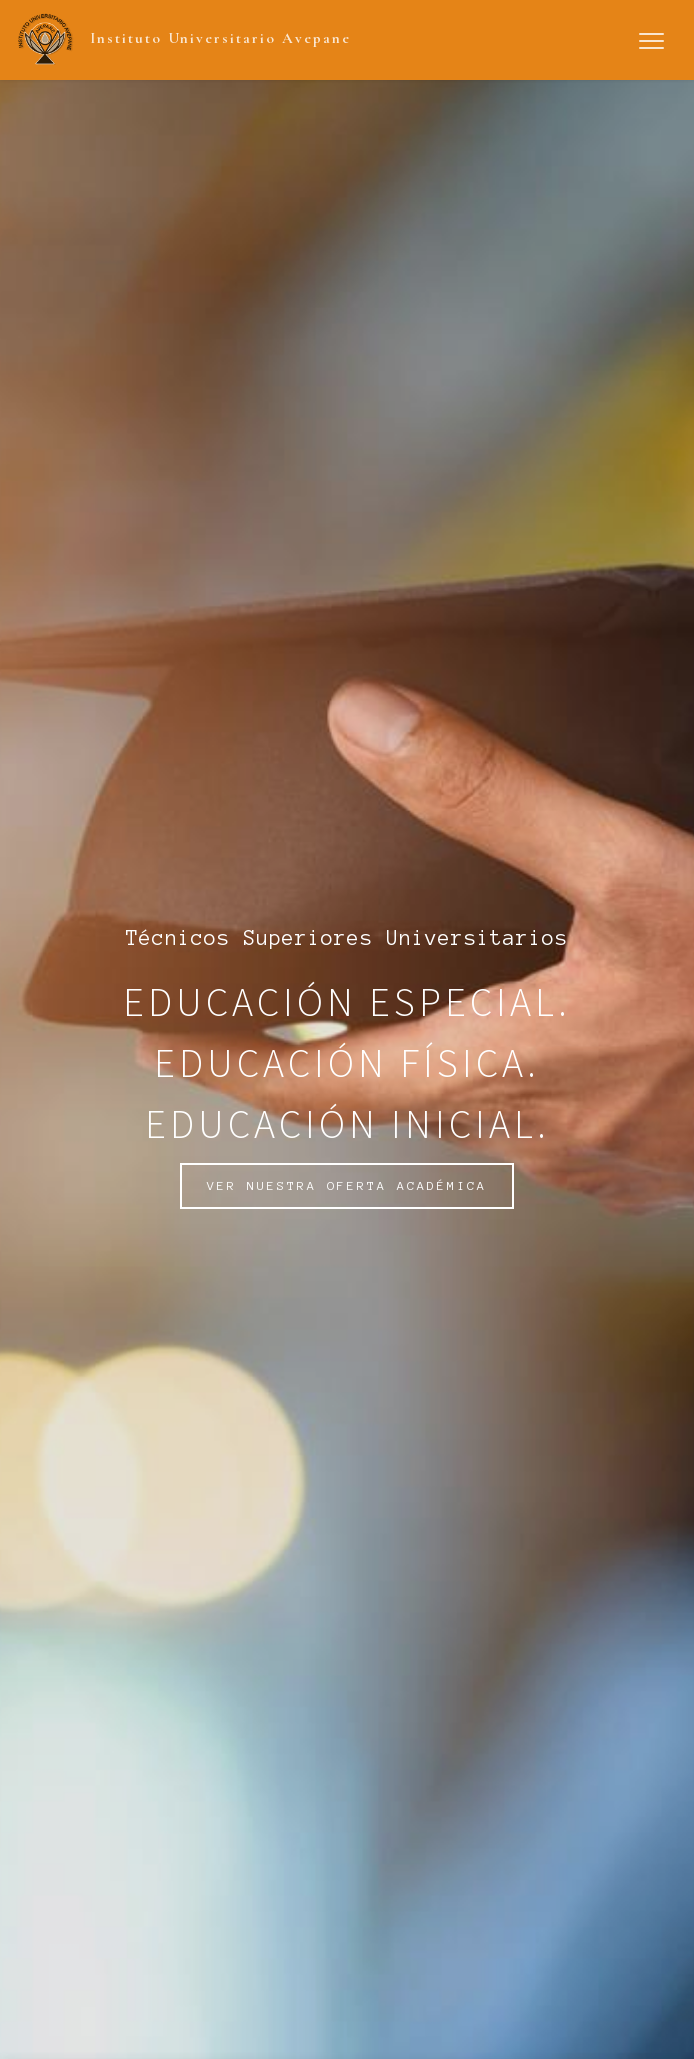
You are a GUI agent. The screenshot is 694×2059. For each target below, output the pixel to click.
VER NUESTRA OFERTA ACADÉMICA (347, 1185)
